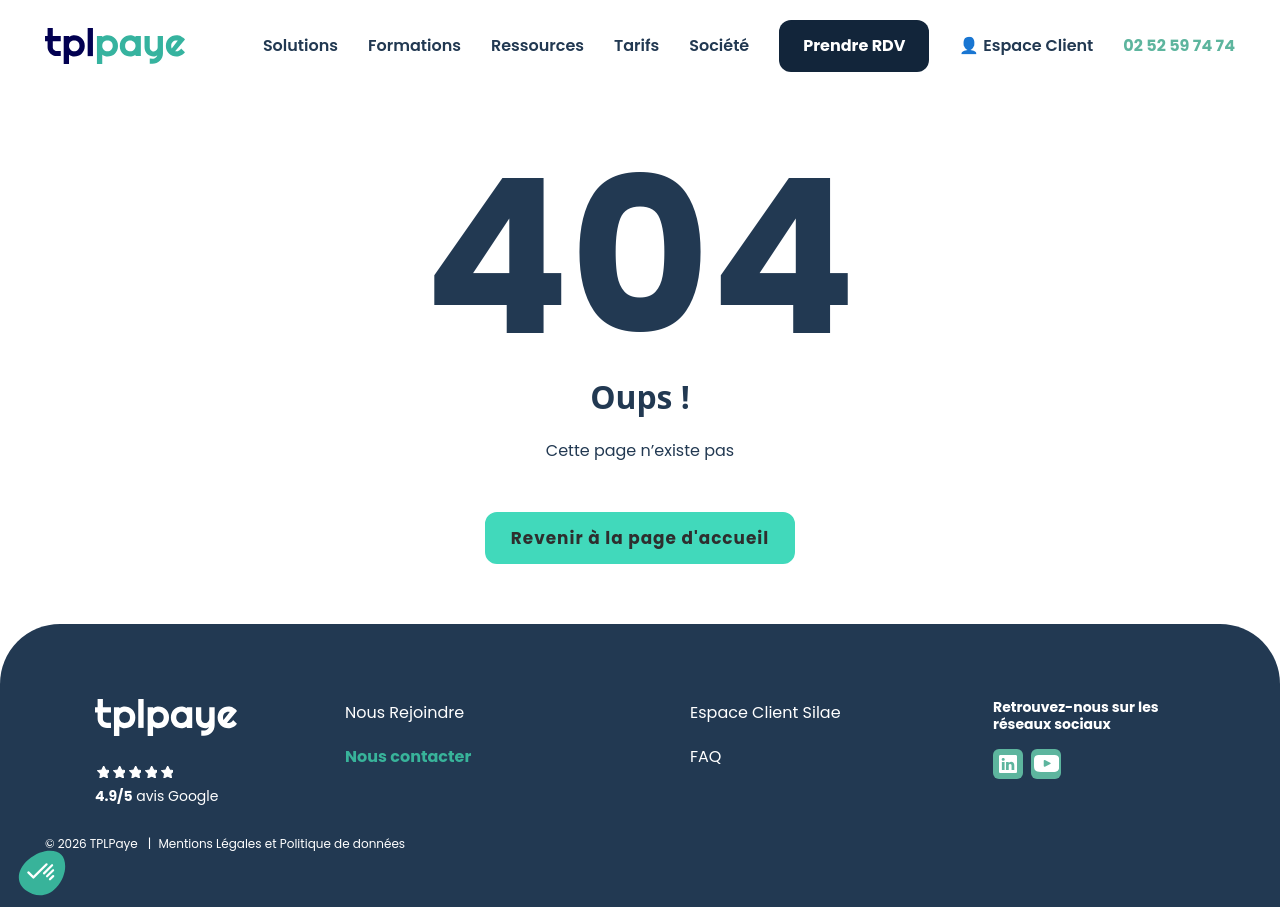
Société (719, 45)
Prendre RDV (854, 45)
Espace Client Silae (765, 712)
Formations (414, 45)
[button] (42, 873)
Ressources (537, 45)
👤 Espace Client (1026, 45)
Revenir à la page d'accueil (640, 538)
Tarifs (636, 45)
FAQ (705, 756)
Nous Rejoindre (404, 712)
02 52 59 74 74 (1179, 45)
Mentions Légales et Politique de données (281, 843)
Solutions (300, 45)
